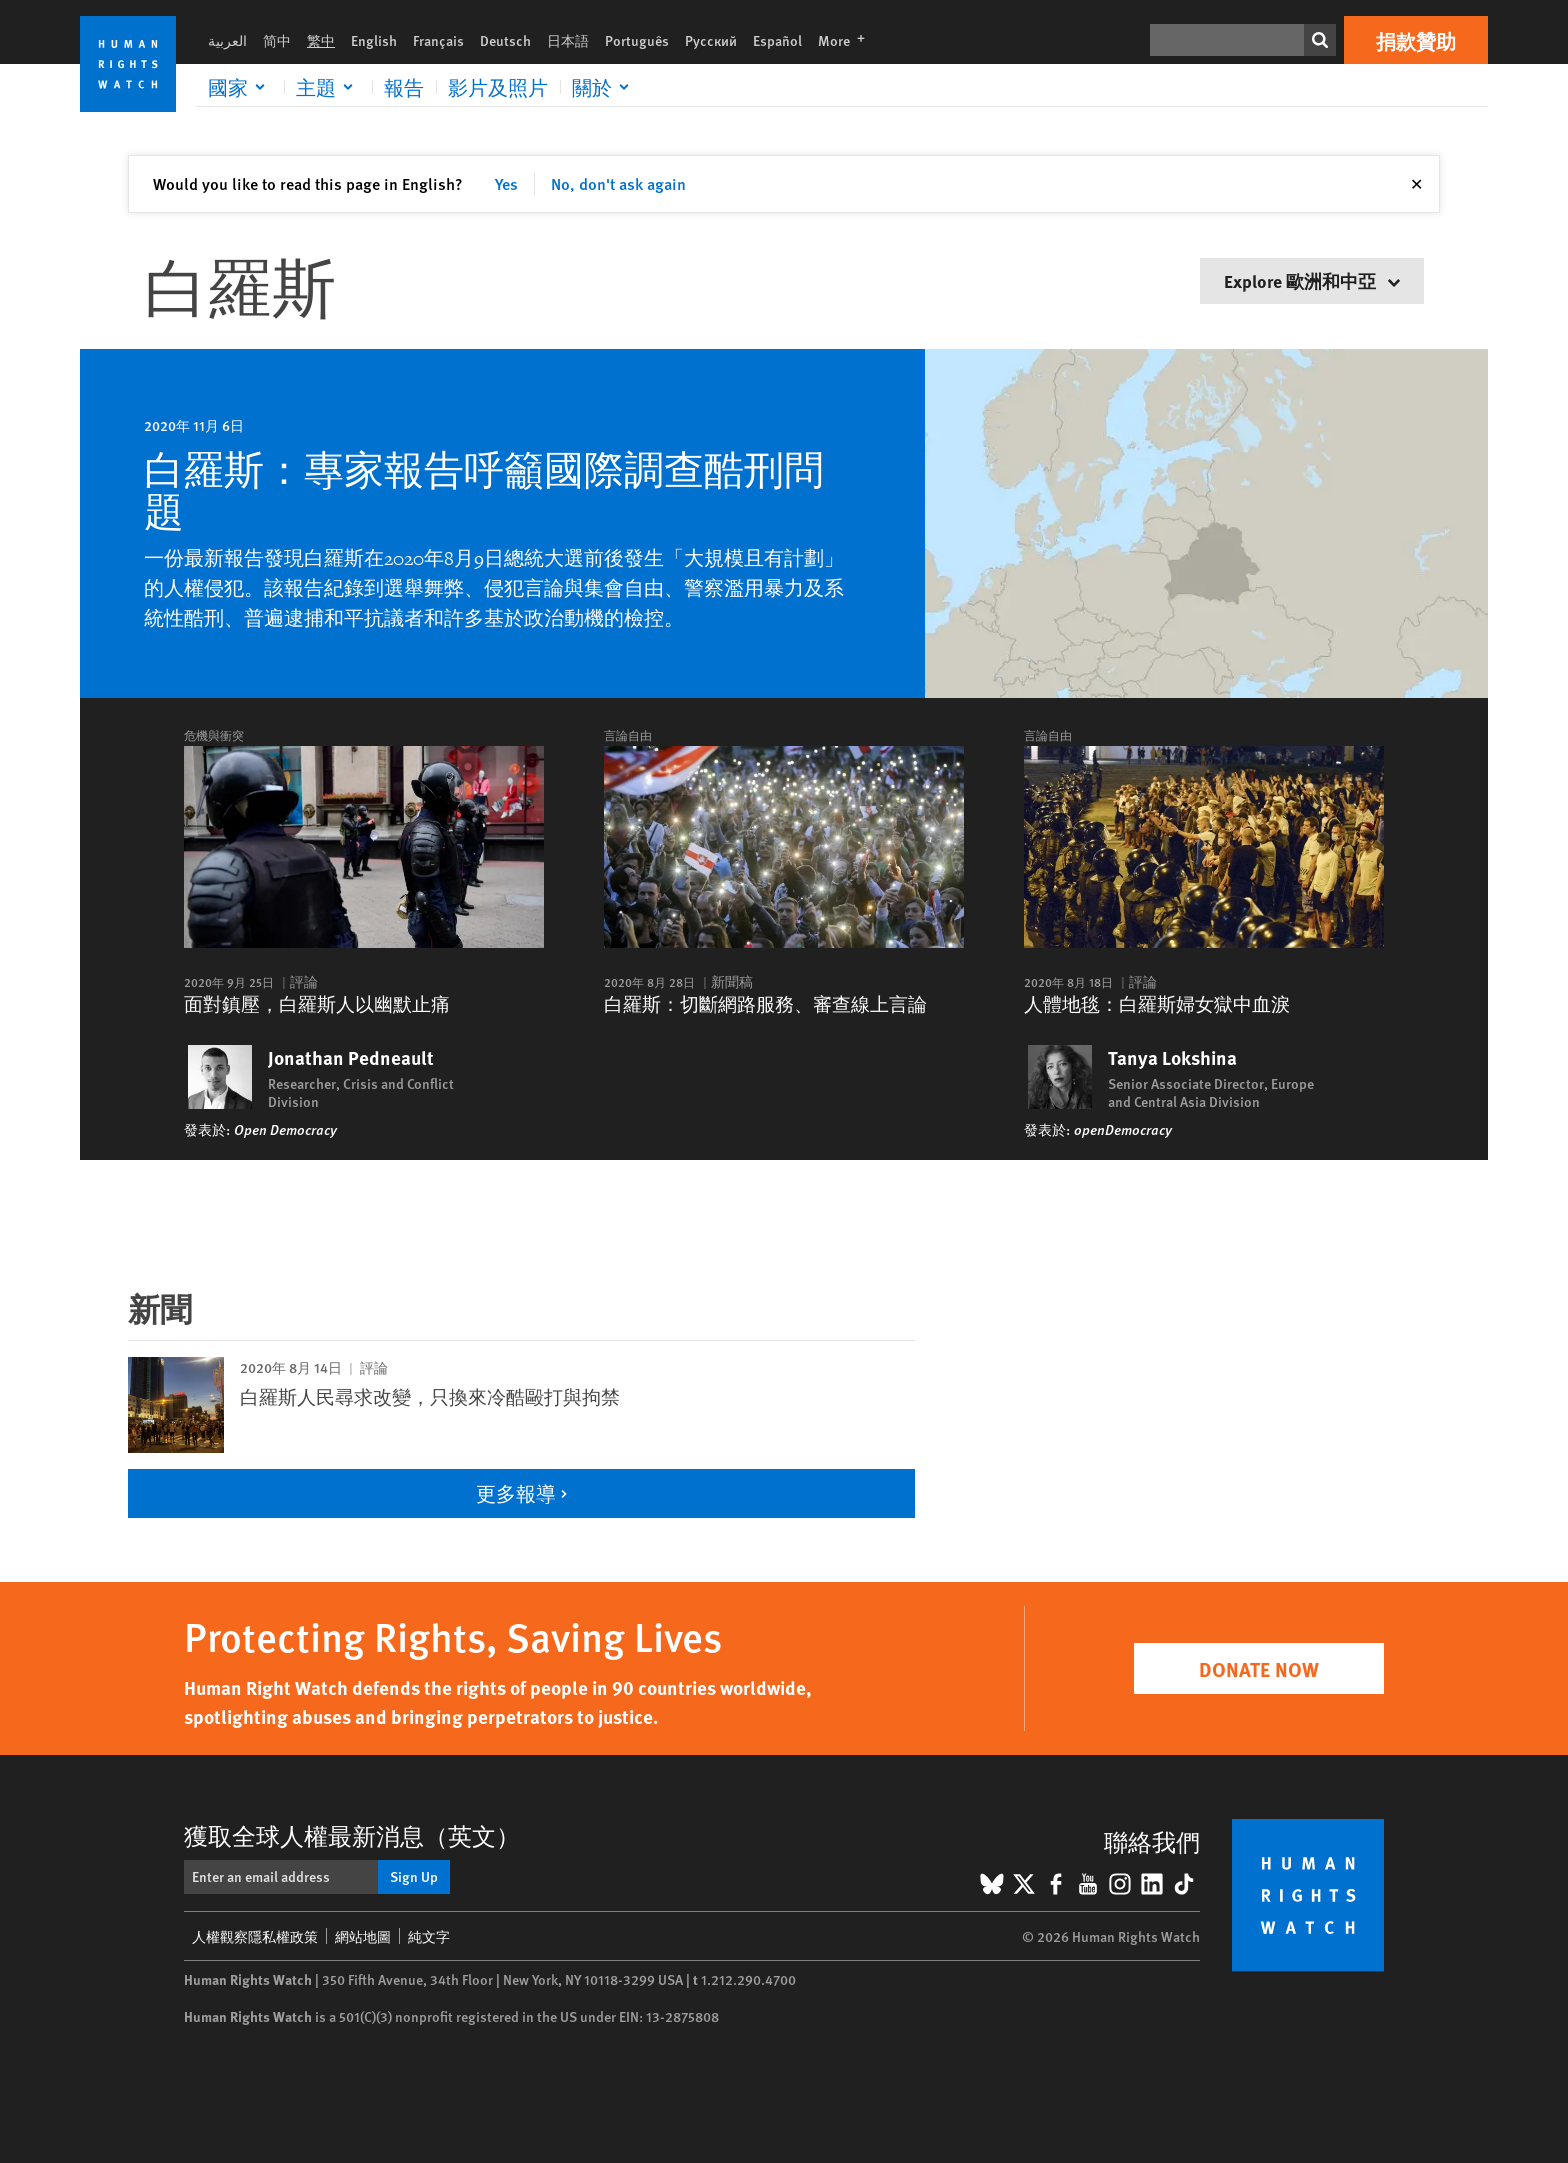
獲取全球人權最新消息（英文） (352, 1835)
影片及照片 (498, 87)
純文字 (429, 1936)
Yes (506, 183)
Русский (711, 40)
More (847, 40)
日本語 (568, 40)
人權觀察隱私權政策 (255, 1936)
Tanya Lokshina (1172, 1058)
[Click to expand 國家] (240, 87)
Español (777, 40)
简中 (277, 40)
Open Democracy (285, 1129)
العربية (227, 40)
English (374, 40)
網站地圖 (363, 1936)
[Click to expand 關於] (604, 87)
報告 (404, 87)
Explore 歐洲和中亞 (1312, 280)
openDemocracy (1123, 1129)
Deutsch (505, 40)
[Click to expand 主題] (328, 87)
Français (438, 40)
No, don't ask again (618, 183)
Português (637, 40)
